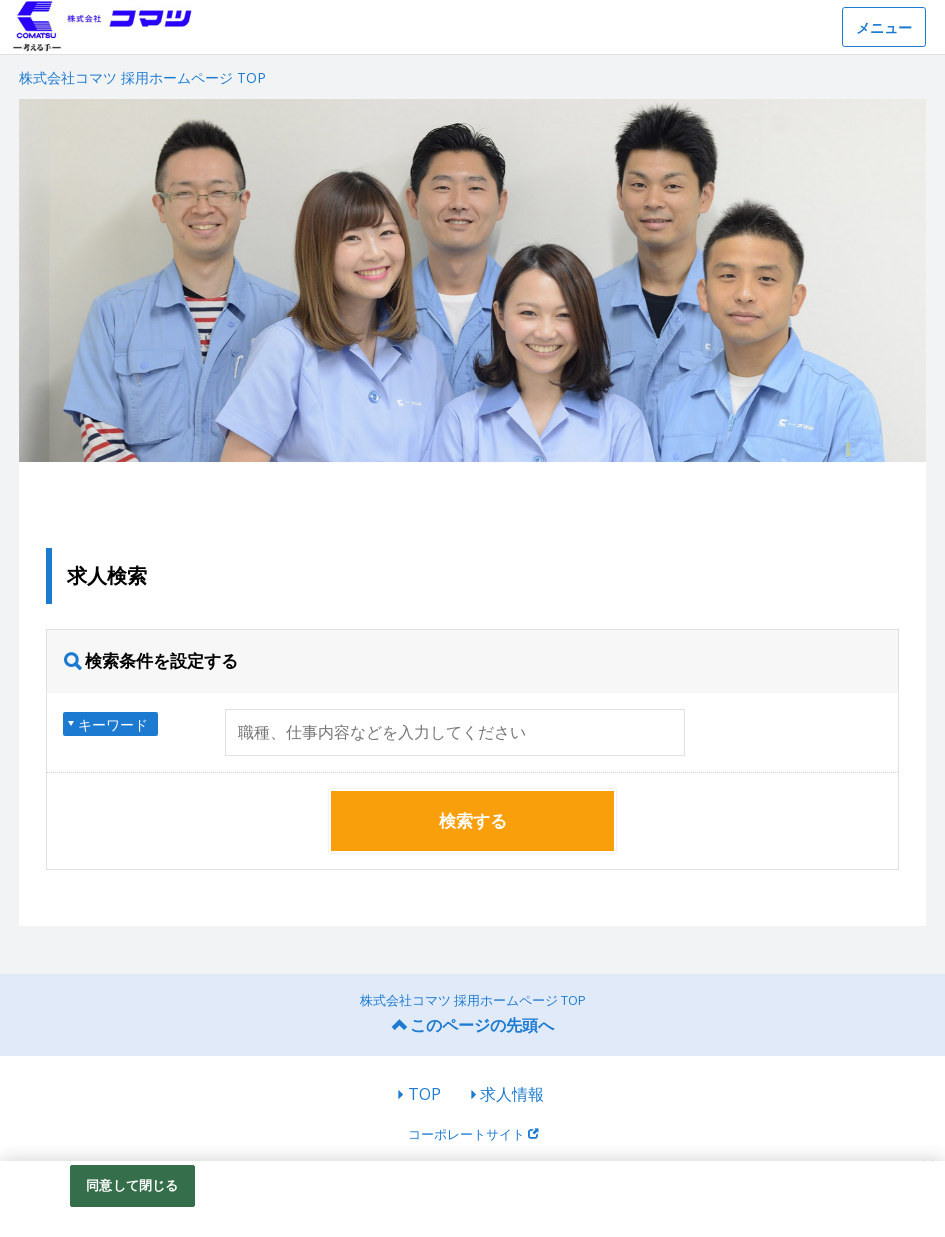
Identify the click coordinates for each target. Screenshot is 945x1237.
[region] (472, 1199)
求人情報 (512, 1094)
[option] (472, 280)
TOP (424, 1094)
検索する (473, 820)
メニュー (884, 27)
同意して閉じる (132, 1185)
